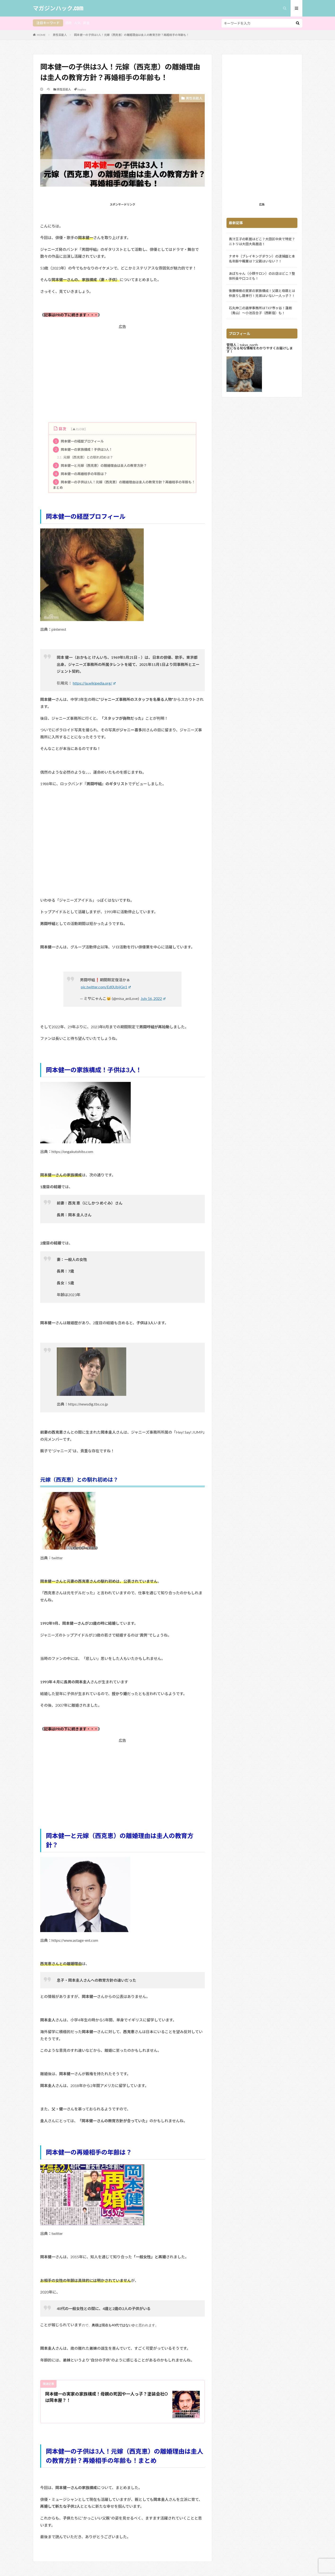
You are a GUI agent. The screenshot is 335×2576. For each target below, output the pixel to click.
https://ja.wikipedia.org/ (94, 683)
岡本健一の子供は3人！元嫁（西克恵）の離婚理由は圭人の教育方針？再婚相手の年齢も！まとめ (124, 484)
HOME (41, 35)
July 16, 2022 (153, 998)
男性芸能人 (60, 35)
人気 (77, 23)
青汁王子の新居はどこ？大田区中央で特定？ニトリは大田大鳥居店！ (262, 241)
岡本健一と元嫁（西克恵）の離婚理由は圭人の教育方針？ (100, 465)
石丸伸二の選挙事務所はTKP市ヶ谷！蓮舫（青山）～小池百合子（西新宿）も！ (260, 310)
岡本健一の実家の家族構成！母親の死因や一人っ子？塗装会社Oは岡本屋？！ (106, 2397)
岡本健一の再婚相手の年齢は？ (80, 474)
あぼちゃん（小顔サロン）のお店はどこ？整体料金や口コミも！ (262, 275)
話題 (68, 23)
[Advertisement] (122, 363)
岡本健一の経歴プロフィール (78, 441)
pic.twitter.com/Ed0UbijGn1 (106, 987)
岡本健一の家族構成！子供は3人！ (82, 449)
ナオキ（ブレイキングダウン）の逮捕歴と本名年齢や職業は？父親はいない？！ (262, 258)
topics (82, 89)
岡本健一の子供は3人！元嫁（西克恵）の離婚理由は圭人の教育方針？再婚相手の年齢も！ (131, 35)
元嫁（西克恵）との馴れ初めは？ (85, 457)
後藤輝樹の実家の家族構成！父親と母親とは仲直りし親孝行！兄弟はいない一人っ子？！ (262, 293)
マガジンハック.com (58, 8)
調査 (86, 23)
